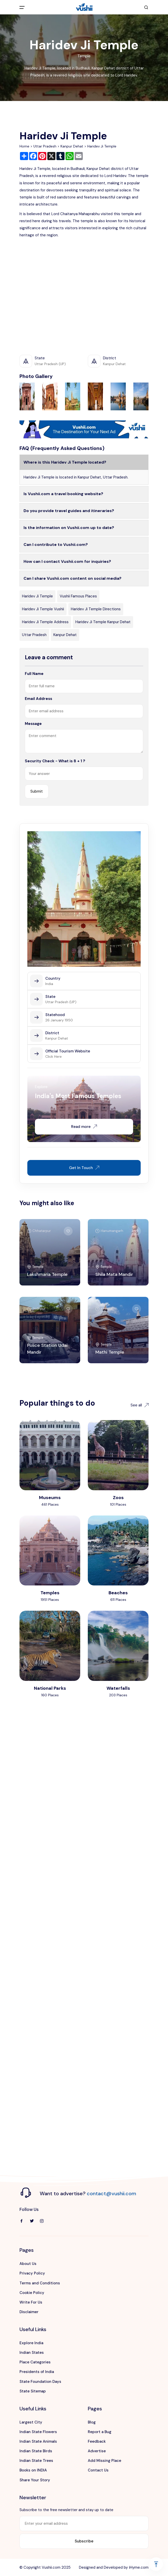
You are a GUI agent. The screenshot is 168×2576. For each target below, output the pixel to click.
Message (33, 723)
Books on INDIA (33, 2470)
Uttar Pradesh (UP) (60, 1002)
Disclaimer (28, 2311)
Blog (92, 2422)
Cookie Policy (31, 2292)
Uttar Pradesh (44, 146)
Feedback (97, 2441)
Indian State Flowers (38, 2431)
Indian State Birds (35, 2451)
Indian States (31, 2352)
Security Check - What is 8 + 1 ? (55, 761)
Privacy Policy (32, 2273)
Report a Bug (99, 2431)
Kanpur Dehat (71, 146)
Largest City (30, 2422)
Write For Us (30, 2302)
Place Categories (35, 2362)
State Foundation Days (40, 2381)
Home (24, 146)
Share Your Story (34, 2480)
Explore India (31, 2342)
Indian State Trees (36, 2460)
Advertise (97, 2451)
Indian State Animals (38, 2441)
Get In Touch (84, 1167)
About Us (27, 2263)
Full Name (34, 673)
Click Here (53, 1056)
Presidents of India (36, 2371)
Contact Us (98, 2470)
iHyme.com (139, 2567)
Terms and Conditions (39, 2283)
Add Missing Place (104, 2460)
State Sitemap (32, 2391)
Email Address (38, 698)
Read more (84, 1126)
